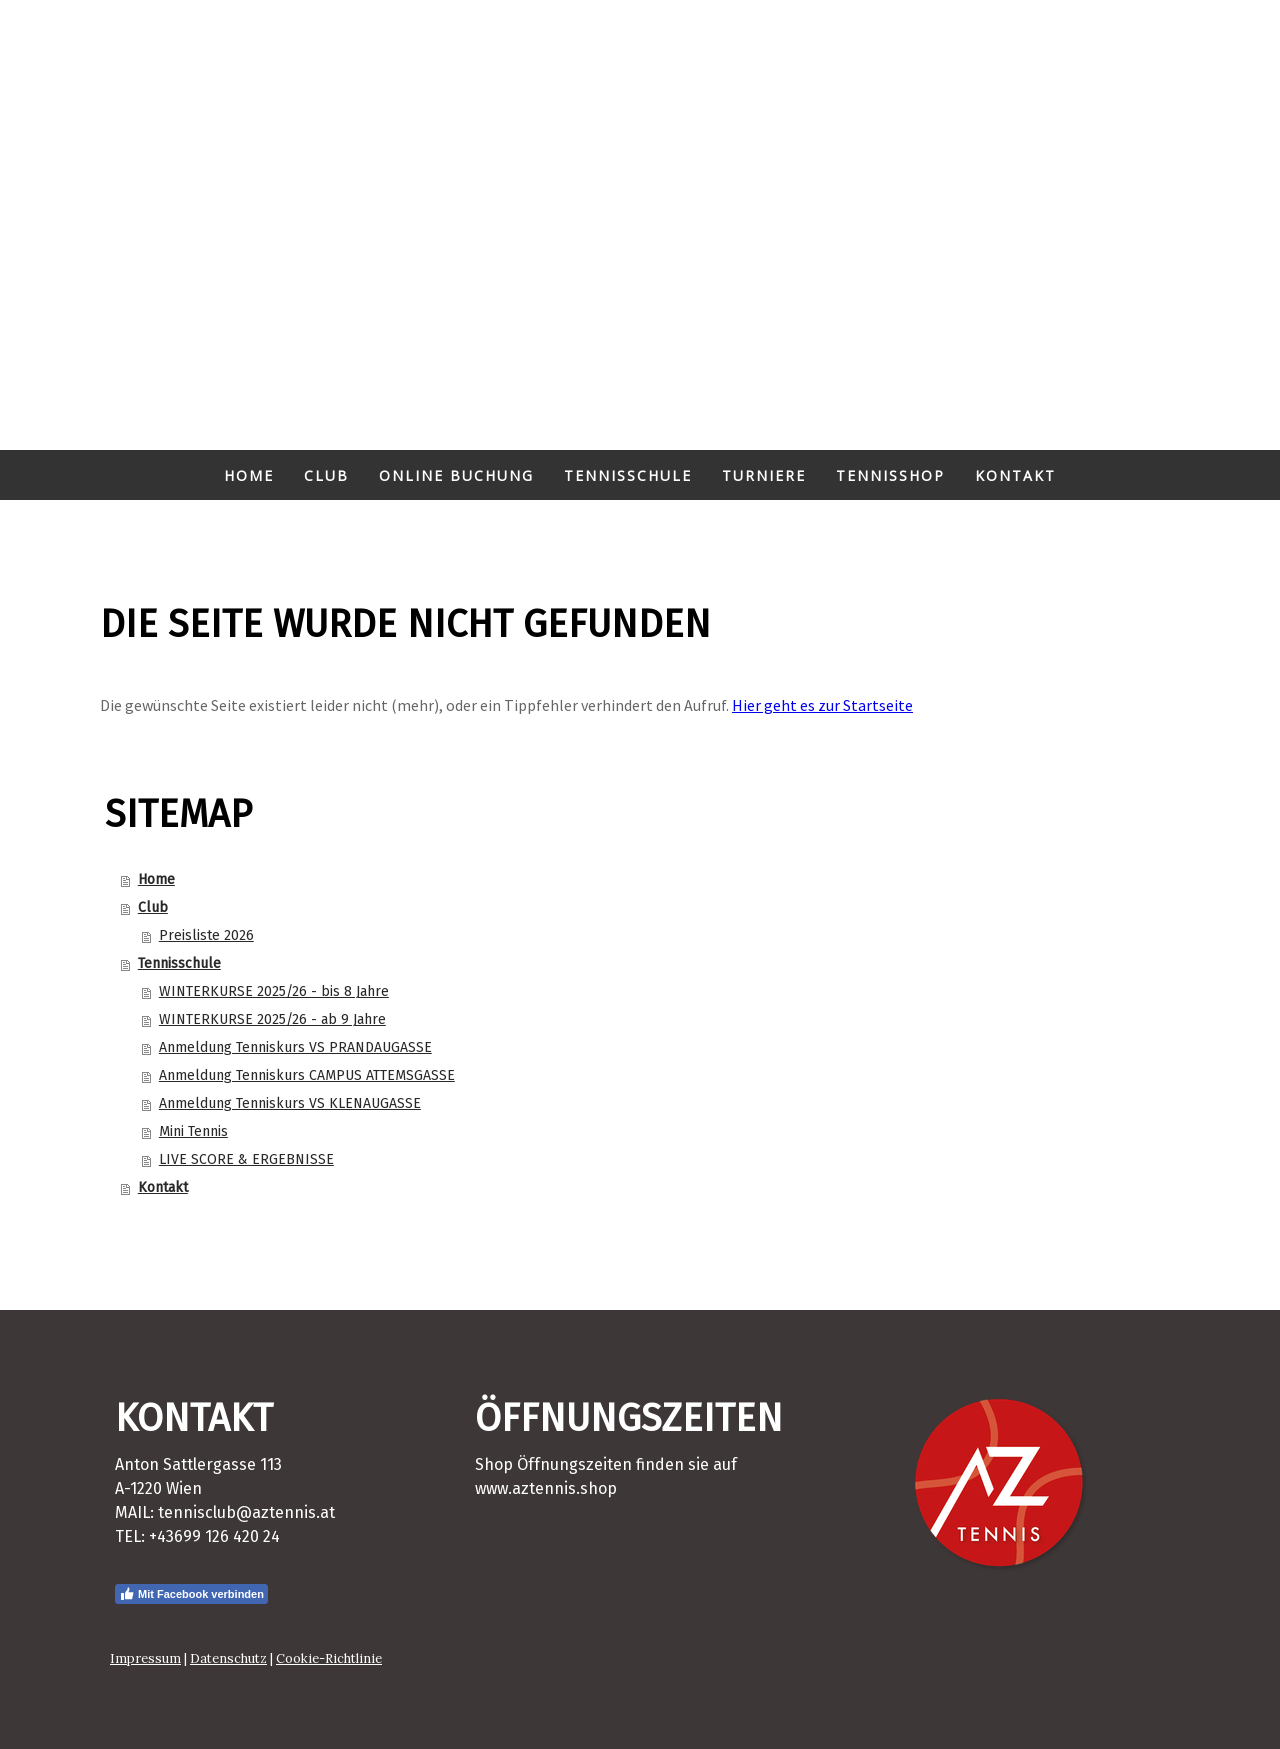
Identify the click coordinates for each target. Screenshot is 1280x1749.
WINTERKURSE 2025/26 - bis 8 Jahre (274, 991)
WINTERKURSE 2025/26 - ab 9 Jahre (272, 1019)
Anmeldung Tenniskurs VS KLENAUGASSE (290, 1103)
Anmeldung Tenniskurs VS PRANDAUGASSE (295, 1047)
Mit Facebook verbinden (191, 1594)
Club (326, 475)
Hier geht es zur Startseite (822, 705)
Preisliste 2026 (206, 935)
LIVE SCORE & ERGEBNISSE (246, 1159)
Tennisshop (890, 475)
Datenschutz (228, 1658)
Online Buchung (456, 475)
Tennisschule (628, 475)
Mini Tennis (193, 1131)
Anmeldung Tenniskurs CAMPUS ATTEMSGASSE (307, 1075)
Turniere (764, 475)
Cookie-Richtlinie (329, 1658)
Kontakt (1015, 475)
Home (249, 475)
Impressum (145, 1658)
